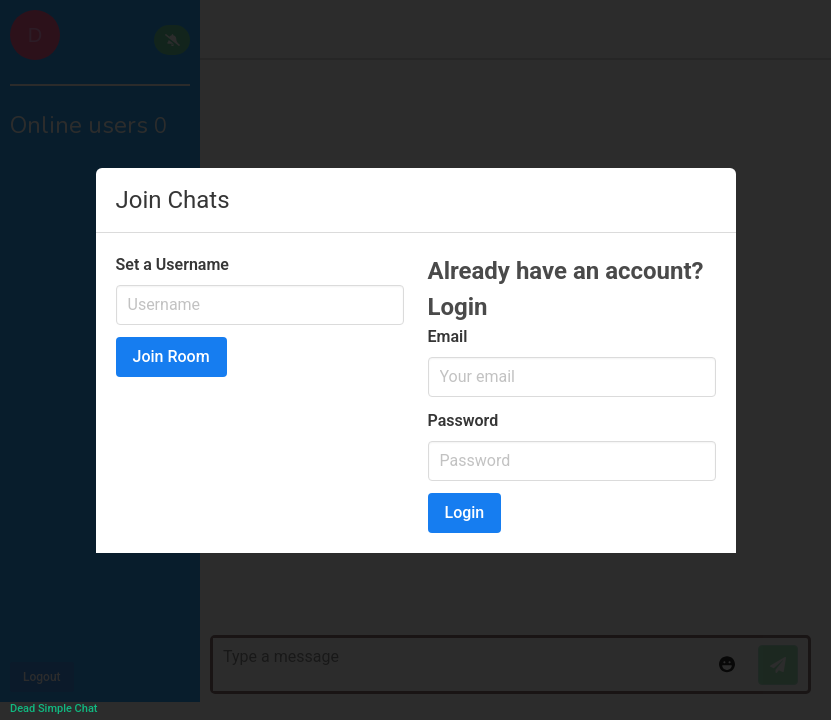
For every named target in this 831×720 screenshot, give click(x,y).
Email (448, 336)
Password (463, 420)
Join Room (171, 356)
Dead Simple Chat (53, 708)
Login (465, 512)
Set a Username (172, 264)
